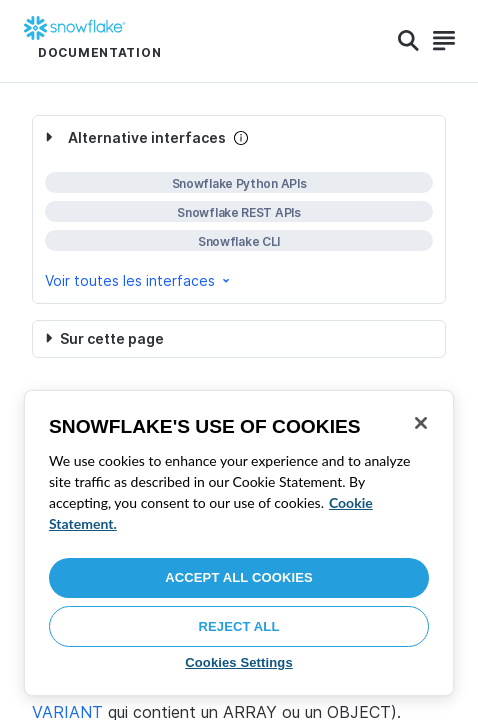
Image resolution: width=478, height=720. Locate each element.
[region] (239, 543)
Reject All (239, 626)
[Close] (421, 423)
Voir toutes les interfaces (139, 280)
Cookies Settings (239, 662)
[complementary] (239, 209)
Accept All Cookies (239, 577)
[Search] (408, 41)
